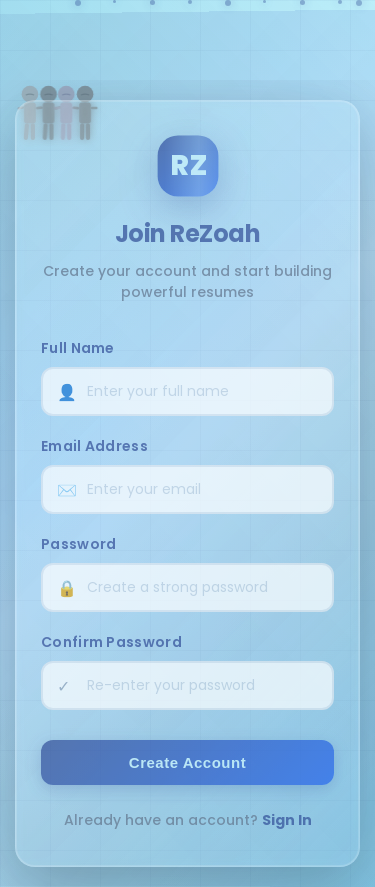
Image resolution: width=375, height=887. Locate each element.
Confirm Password (111, 642)
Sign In (287, 820)
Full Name (78, 348)
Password (78, 544)
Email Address (94, 446)
